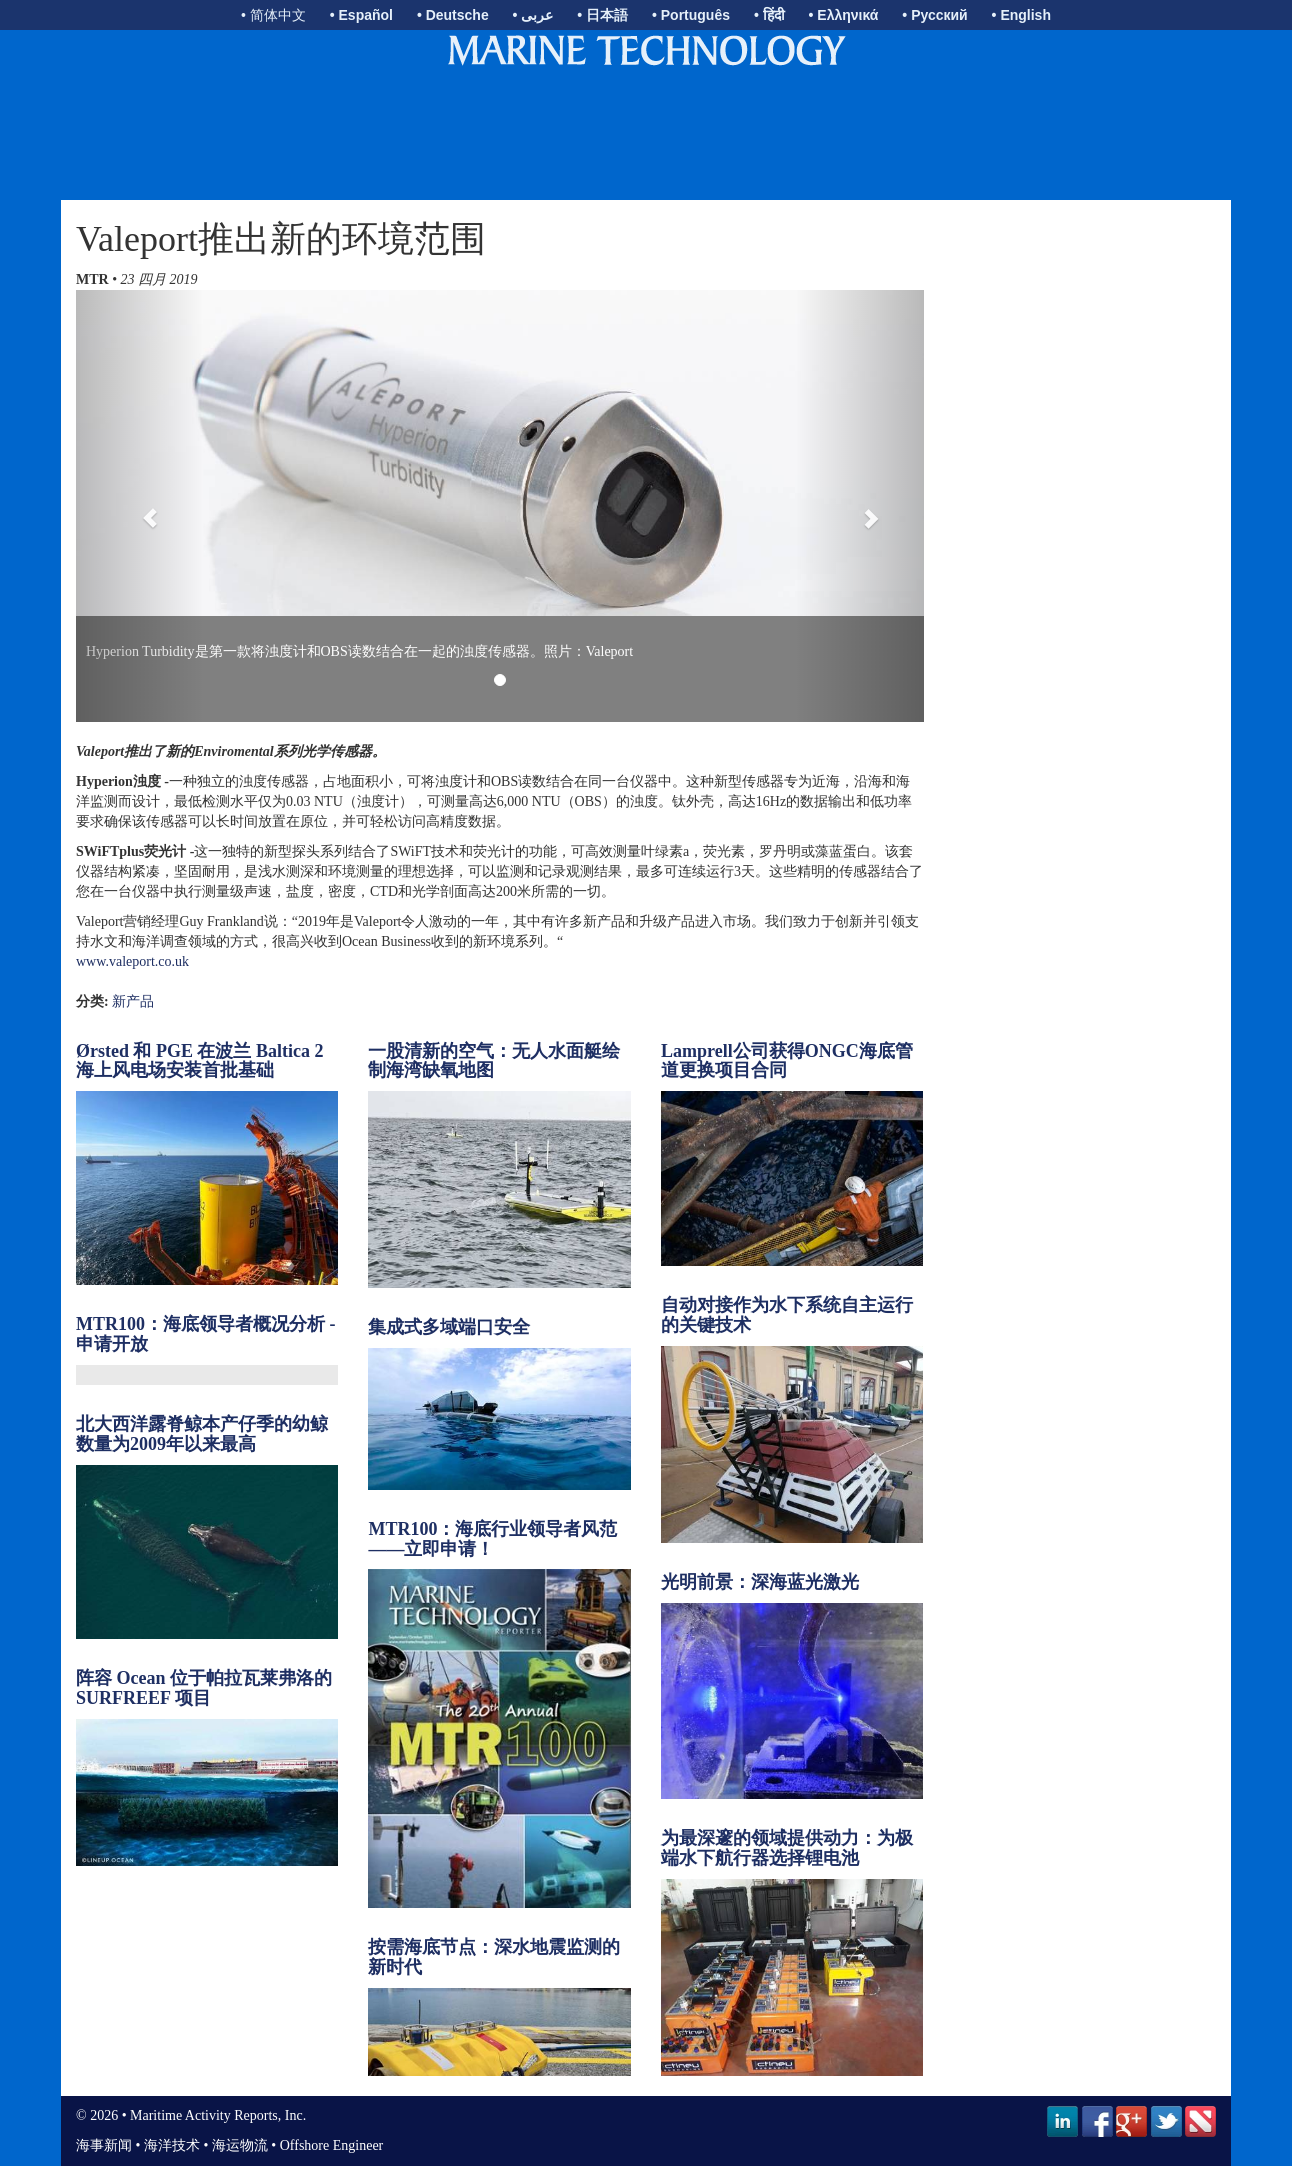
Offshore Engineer (332, 2145)
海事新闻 (104, 2145)
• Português (691, 15)
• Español (361, 15)
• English (1021, 15)
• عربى (533, 15)
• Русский (934, 15)
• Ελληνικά (844, 15)
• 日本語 (602, 15)
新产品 (133, 1001)
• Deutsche (453, 15)
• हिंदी (769, 15)
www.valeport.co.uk (132, 961)
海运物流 (240, 2145)
